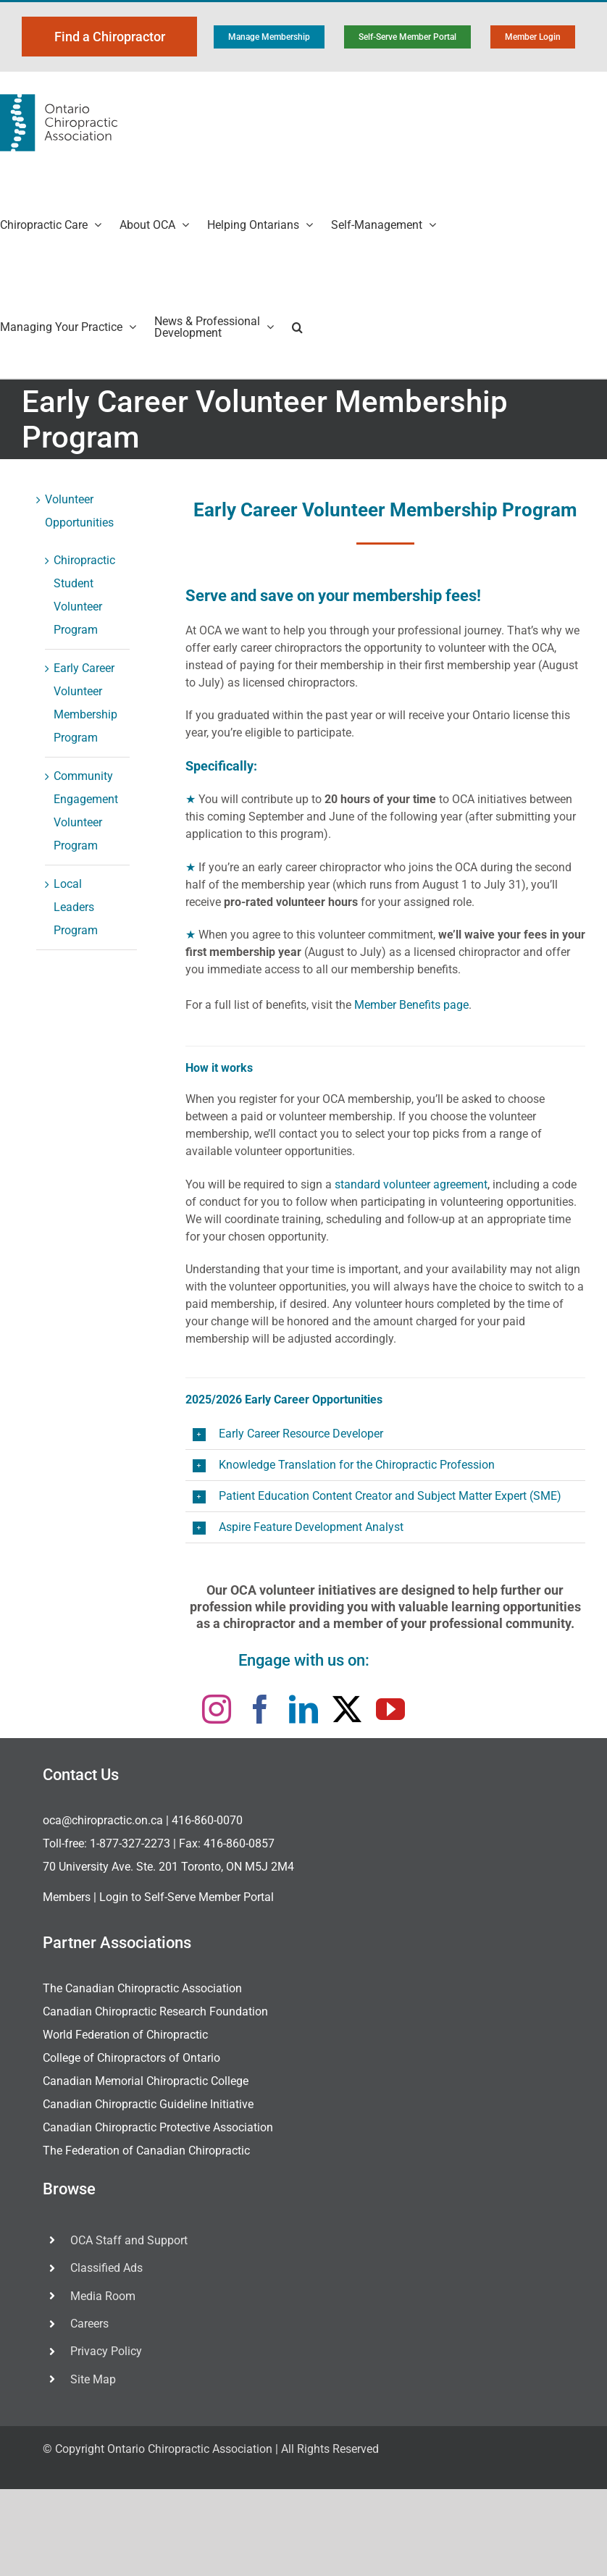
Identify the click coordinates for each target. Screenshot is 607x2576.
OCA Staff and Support (129, 2240)
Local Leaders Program (76, 907)
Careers (89, 2323)
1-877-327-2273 (130, 1843)
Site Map (93, 2379)
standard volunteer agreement (411, 1184)
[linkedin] (303, 1709)
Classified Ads (106, 2268)
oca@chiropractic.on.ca (103, 1820)
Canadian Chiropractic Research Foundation (155, 2011)
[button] (297, 327)
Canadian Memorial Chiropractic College (145, 2081)
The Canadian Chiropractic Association (142, 1988)
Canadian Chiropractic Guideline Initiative (148, 2104)
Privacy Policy (106, 2351)
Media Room (102, 2296)
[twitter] (346, 1709)
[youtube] (390, 1709)
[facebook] (260, 1709)
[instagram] (216, 1709)
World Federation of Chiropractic (125, 2035)
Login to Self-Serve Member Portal (186, 1897)
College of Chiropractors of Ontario (131, 2058)
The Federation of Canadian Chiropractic (146, 2150)
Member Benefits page (411, 1005)
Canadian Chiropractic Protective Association (158, 2127)
